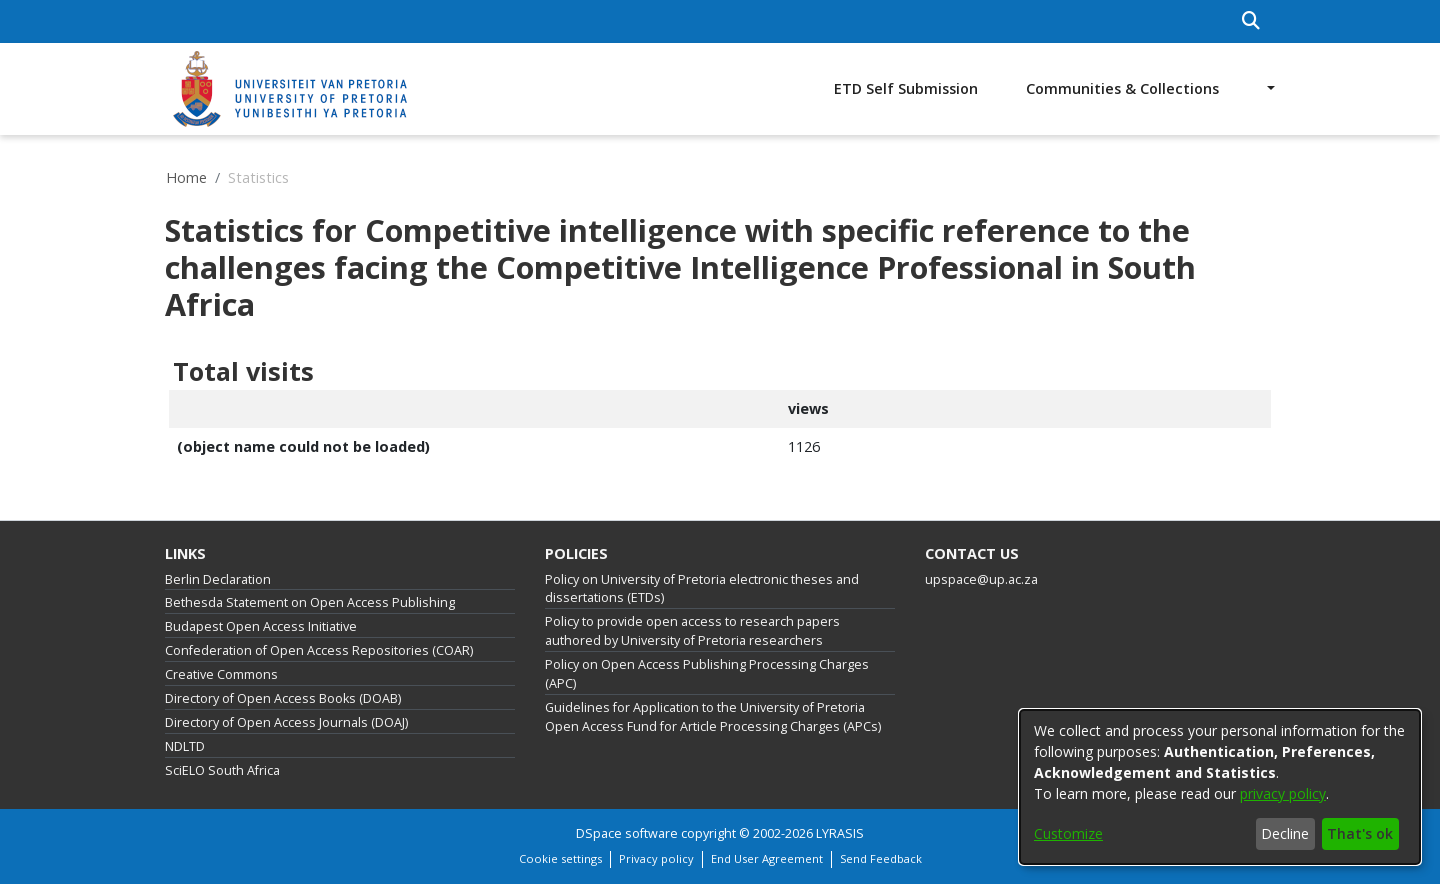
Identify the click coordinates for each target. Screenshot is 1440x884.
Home (186, 177)
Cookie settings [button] (560, 858)
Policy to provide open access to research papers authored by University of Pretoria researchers (692, 631)
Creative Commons (221, 674)
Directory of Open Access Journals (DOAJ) (286, 722)
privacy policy (1283, 793)
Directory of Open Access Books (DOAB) (283, 698)
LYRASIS (840, 833)
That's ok (1360, 833)
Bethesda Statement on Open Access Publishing (310, 602)
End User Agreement (767, 858)
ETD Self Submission (906, 88)
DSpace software (627, 833)
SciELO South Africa (222, 770)
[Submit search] (1251, 21)
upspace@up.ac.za (981, 579)
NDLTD (185, 746)
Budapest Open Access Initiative (261, 626)
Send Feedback (881, 858)
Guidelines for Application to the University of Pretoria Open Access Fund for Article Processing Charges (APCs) (713, 717)
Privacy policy (656, 858)
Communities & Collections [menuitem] (1122, 88)
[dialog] (1220, 787)
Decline (1285, 833)
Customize (1068, 833)
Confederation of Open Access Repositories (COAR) (319, 650)
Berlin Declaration (218, 579)
